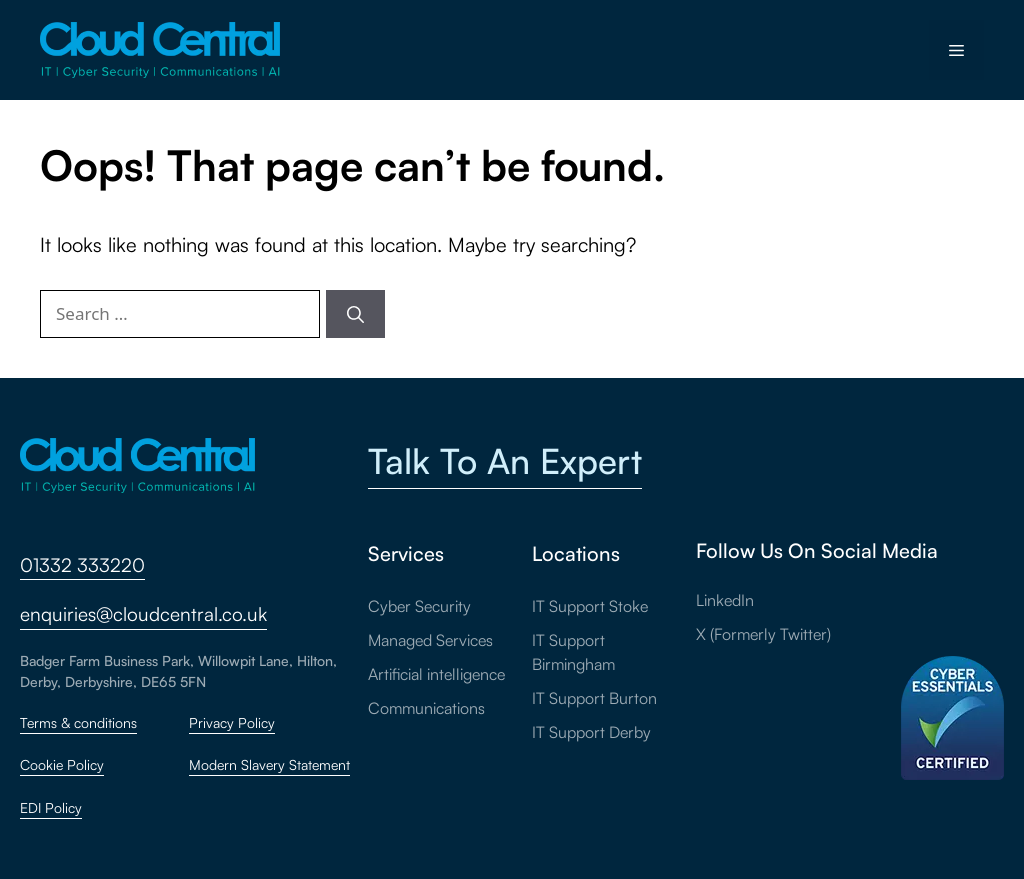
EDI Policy (51, 807)
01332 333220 (82, 565)
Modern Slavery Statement (269, 764)
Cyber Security (419, 606)
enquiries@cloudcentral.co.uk (143, 614)
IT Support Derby (591, 732)
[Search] (355, 314)
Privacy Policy (232, 722)
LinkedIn (725, 600)
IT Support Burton (594, 698)
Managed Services (430, 640)
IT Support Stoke (590, 606)
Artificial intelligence (436, 674)
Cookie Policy (62, 764)
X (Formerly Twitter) (763, 634)
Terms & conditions (78, 722)
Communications (426, 708)
